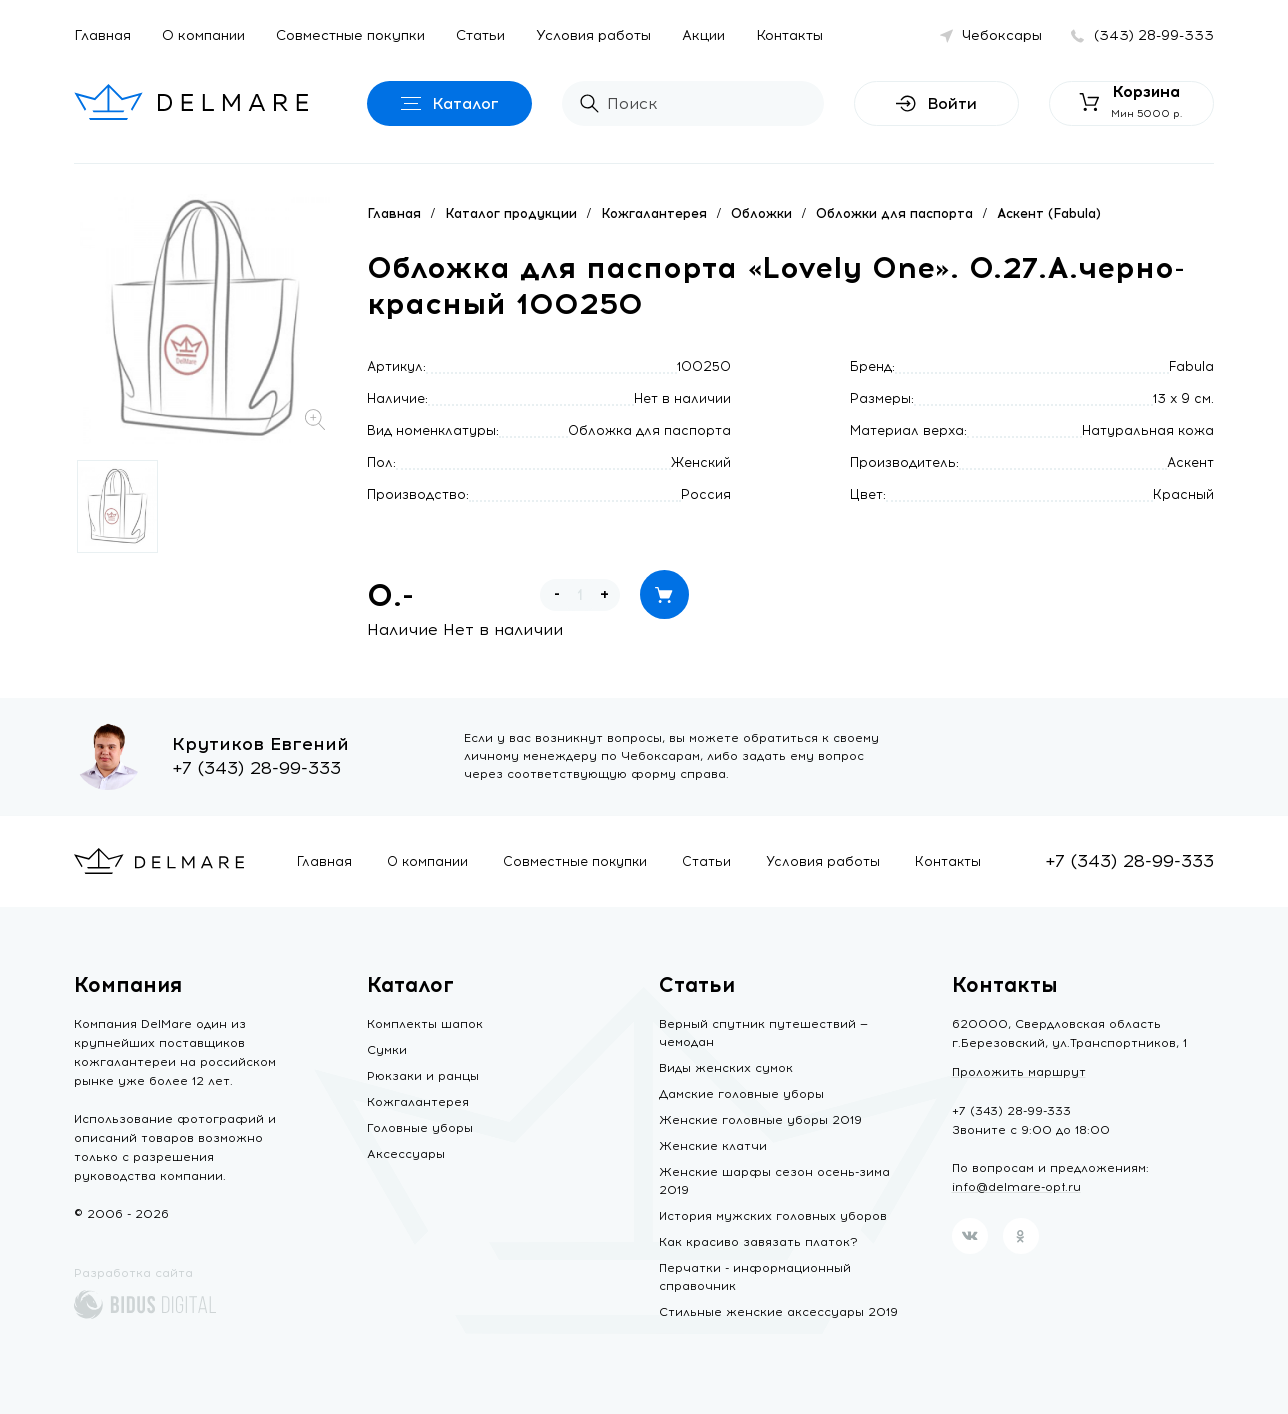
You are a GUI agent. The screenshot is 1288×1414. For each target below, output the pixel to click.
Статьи (480, 35)
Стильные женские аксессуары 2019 (778, 1312)
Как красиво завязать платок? (758, 1242)
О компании (203, 35)
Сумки (387, 1050)
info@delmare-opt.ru (1016, 1187)
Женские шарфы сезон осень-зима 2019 (774, 1181)
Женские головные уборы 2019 (760, 1120)
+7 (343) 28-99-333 (256, 768)
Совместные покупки (350, 35)
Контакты (789, 35)
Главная (102, 35)
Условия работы (593, 35)
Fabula (1191, 366)
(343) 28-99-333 (1154, 35)
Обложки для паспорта (894, 213)
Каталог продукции (511, 213)
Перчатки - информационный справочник (755, 1277)
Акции (703, 35)
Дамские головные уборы (741, 1094)
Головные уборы (420, 1128)
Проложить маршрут (1019, 1072)
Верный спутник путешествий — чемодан (763, 1033)
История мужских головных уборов (773, 1216)
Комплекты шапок (425, 1024)
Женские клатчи (713, 1146)
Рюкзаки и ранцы (423, 1076)
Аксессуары (406, 1154)
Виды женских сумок (726, 1068)
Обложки (761, 213)
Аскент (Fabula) (1049, 213)
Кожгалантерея (654, 213)
